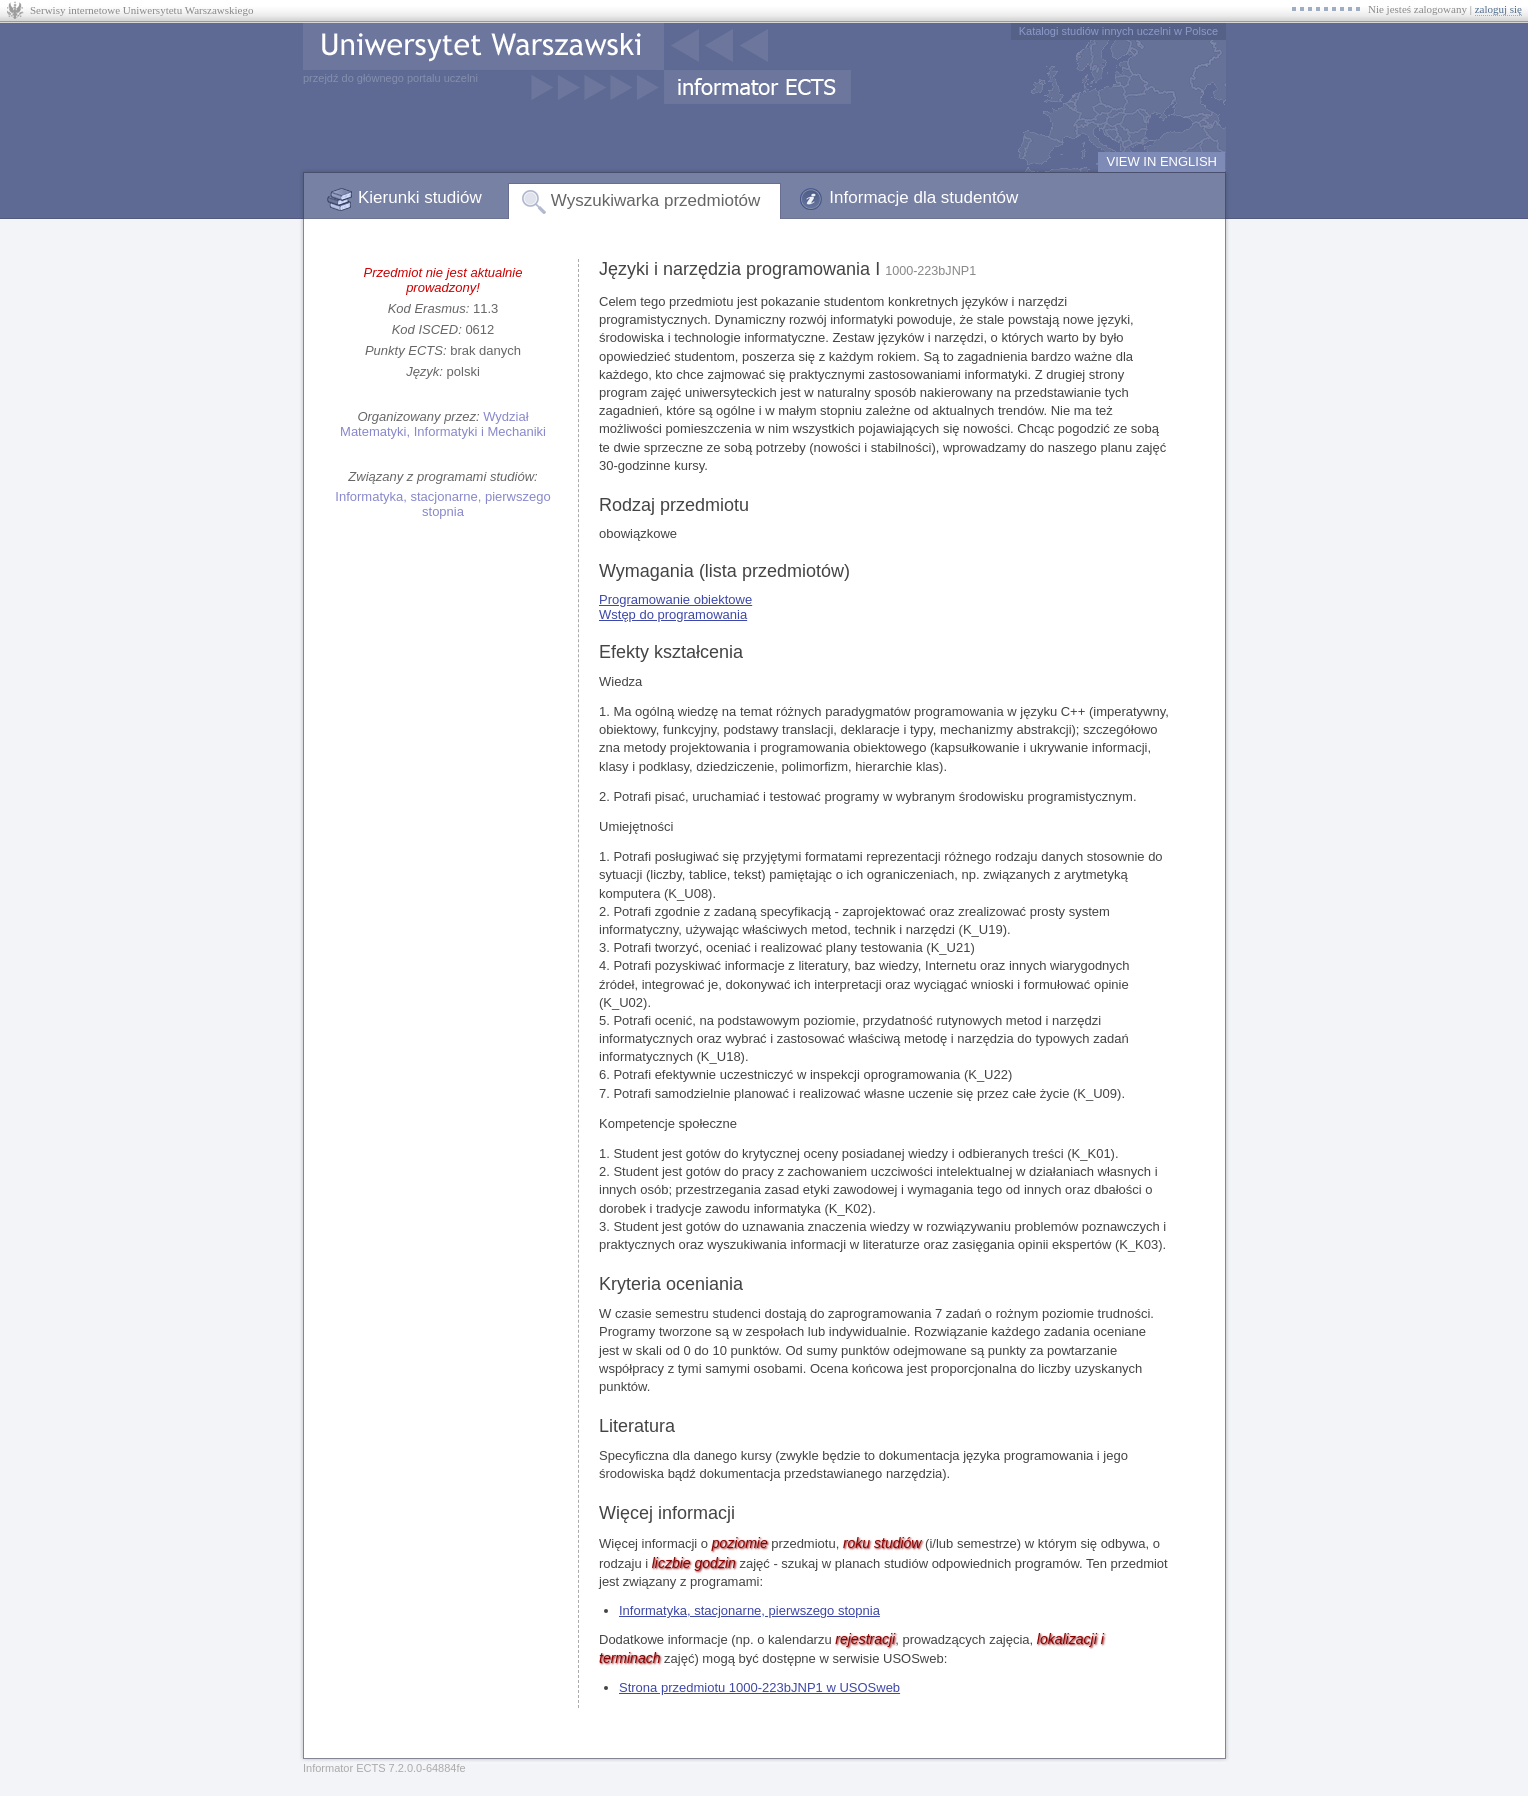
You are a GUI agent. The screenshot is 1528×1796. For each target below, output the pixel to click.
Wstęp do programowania (673, 614)
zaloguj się (1498, 9)
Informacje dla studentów (923, 197)
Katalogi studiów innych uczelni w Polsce (1118, 31)
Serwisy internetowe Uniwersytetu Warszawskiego (141, 10)
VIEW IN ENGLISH (1161, 161)
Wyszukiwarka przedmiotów (656, 200)
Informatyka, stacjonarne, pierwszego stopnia (442, 504)
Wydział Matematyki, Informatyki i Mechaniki (443, 424)
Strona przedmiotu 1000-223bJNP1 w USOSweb (759, 1687)
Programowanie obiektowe (675, 599)
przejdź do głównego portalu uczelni (390, 78)
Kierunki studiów (420, 197)
